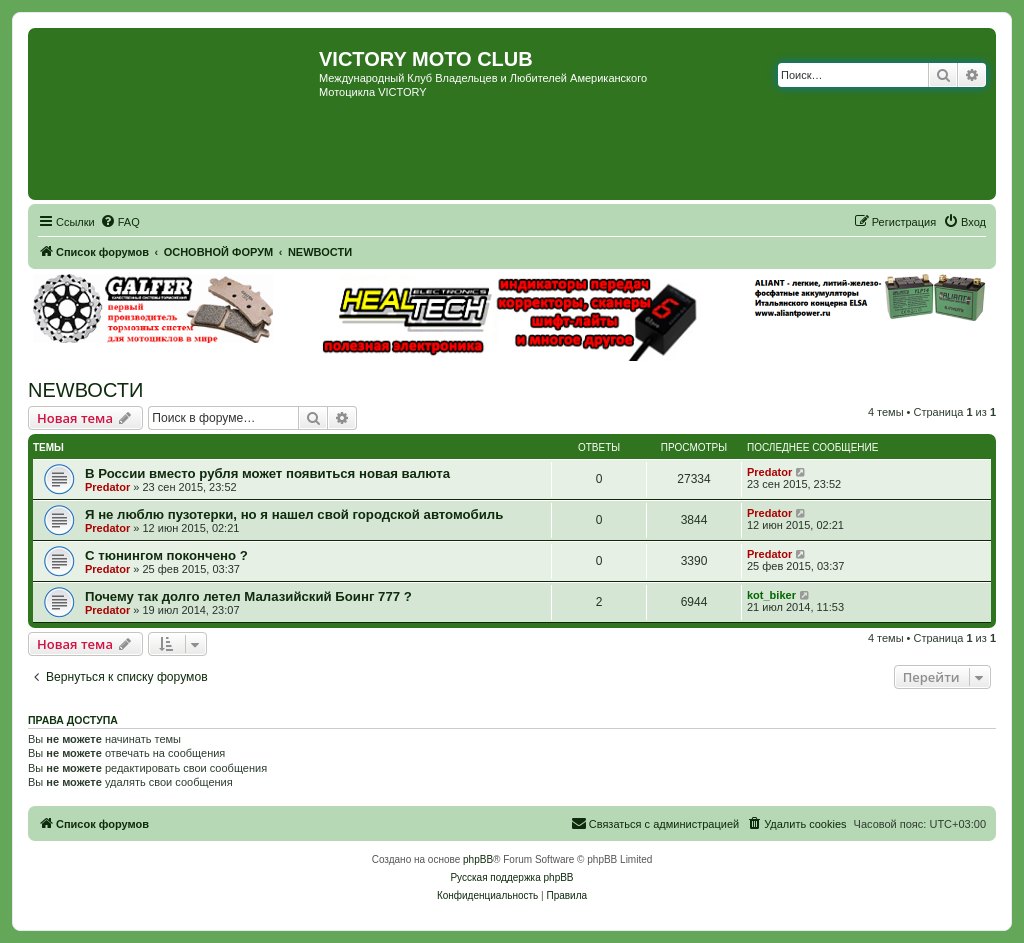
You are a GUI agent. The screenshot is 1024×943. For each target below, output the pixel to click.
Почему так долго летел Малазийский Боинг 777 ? (248, 596)
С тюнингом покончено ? (166, 555)
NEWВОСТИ (85, 390)
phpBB (478, 859)
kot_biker (771, 595)
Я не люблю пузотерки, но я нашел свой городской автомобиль (294, 514)
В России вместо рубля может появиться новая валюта (267, 473)
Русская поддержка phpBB (511, 877)
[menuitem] (120, 222)
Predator (107, 487)
